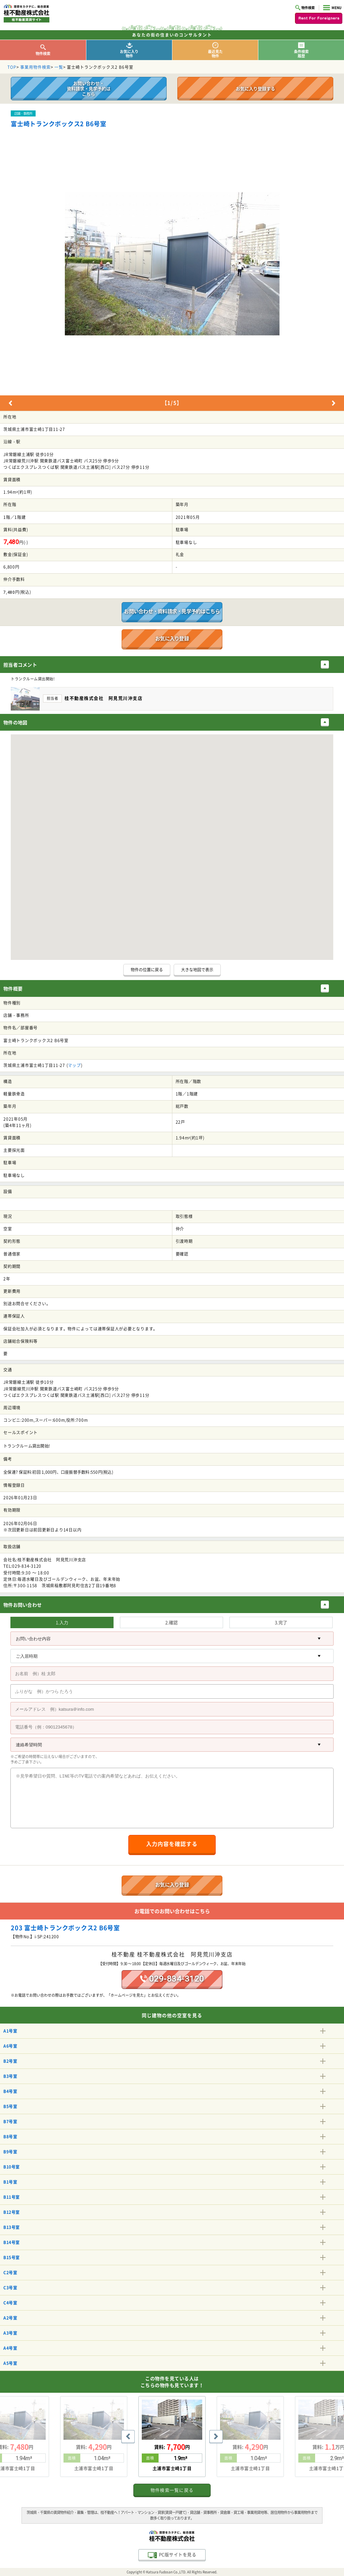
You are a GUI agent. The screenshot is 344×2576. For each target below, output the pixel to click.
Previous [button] (10, 403)
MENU (332, 7)
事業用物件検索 (35, 67)
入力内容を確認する (172, 1844)
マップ (74, 1065)
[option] (172, 263)
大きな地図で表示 (197, 970)
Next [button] (334, 403)
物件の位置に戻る (147, 970)
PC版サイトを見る (172, 2554)
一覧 (58, 67)
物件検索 (305, 7)
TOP (11, 67)
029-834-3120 (172, 1979)
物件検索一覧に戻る (172, 2490)
